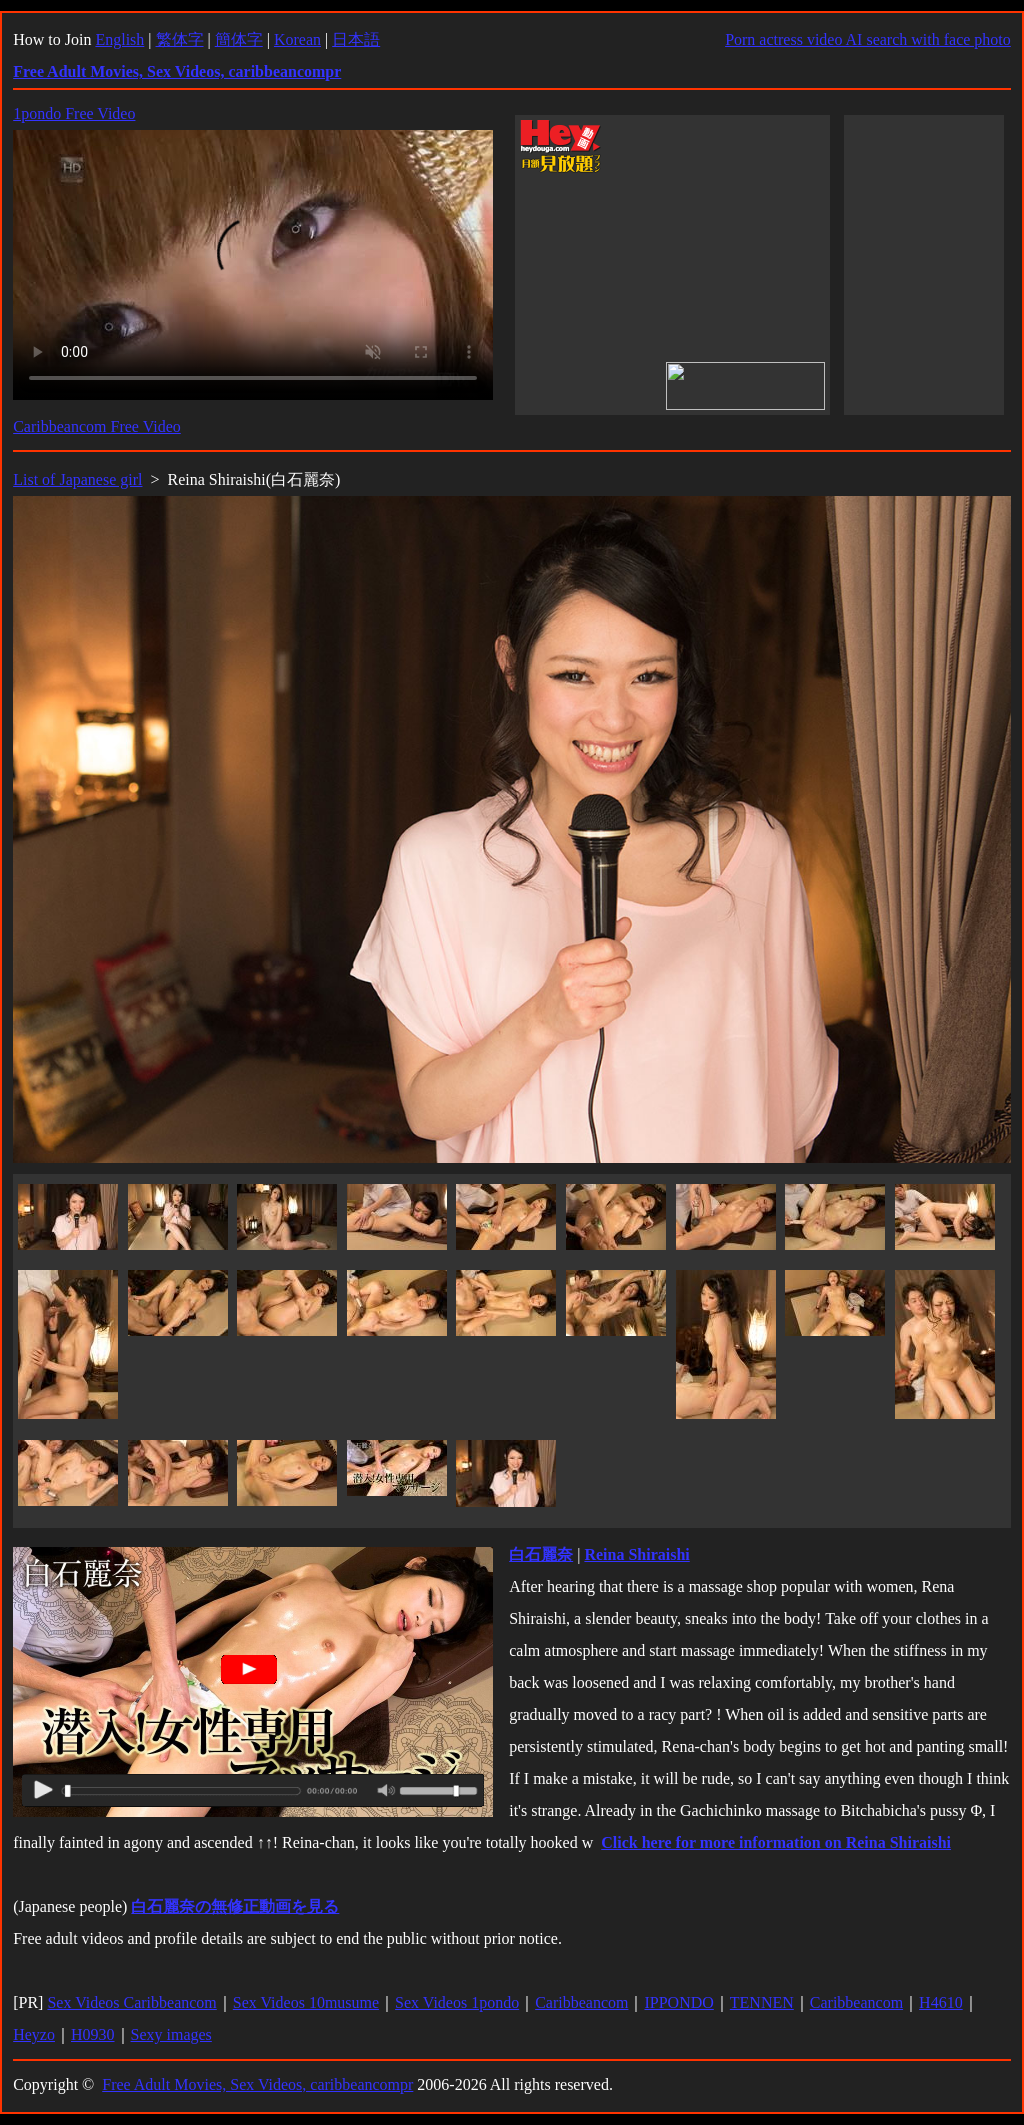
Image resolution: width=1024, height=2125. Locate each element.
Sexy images (171, 2034)
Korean (297, 39)
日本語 (356, 39)
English (119, 39)
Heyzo (34, 2034)
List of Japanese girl (77, 479)
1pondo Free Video (74, 113)
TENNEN (762, 2002)
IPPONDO (678, 2002)
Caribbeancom (581, 2002)
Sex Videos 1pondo (457, 2002)
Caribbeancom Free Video (97, 426)
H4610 (941, 2002)
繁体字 (180, 39)
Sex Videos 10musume (306, 2002)
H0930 (93, 2034)
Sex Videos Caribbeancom (131, 2002)
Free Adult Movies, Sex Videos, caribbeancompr (257, 2084)
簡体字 (239, 39)
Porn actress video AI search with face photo (868, 39)
